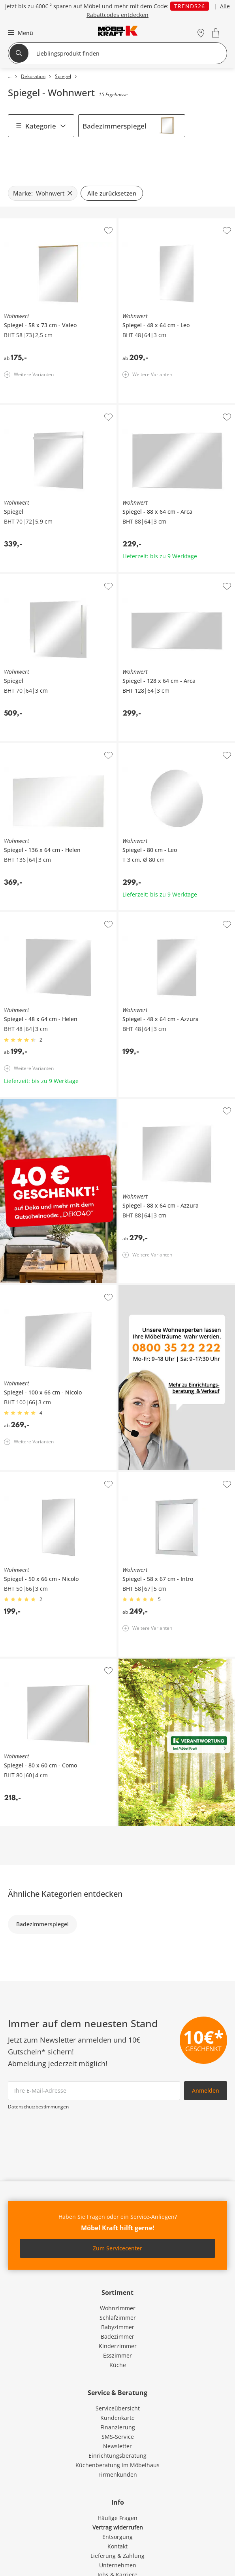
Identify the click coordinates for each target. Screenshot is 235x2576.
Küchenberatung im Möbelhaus (117, 2465)
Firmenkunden (117, 2474)
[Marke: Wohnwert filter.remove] (42, 193)
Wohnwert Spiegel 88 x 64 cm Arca (164, 408)
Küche (117, 2365)
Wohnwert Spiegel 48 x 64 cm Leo (162, 221)
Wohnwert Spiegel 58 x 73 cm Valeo (47, 221)
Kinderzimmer (118, 2346)
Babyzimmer (117, 2327)
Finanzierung (117, 2427)
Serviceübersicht (118, 2408)
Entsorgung (117, 2537)
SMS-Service (118, 2436)
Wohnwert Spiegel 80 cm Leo (156, 746)
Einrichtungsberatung (117, 2455)
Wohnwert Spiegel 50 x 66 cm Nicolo (48, 1475)
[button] (19, 33)
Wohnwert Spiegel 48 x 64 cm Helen (47, 915)
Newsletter (117, 2446)
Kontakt (117, 2546)
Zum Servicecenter (117, 2248)
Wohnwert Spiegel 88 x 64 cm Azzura (167, 1102)
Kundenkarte (117, 2417)
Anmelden (205, 2090)
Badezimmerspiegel (115, 125)
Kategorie (41, 125)
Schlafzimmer (118, 2317)
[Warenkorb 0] (216, 32)
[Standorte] (200, 32)
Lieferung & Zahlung (117, 2555)
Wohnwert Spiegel (24, 408)
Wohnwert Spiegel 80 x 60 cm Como (47, 1662)
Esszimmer (117, 2355)
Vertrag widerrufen (117, 2527)
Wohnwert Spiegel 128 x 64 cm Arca (165, 577)
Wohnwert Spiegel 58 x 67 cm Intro (164, 1475)
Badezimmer (117, 2336)
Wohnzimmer (117, 2308)
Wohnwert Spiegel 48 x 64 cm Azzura (167, 915)
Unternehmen (117, 2565)
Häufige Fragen (117, 2518)
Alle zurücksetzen (111, 193)
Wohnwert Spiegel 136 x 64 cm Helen (49, 746)
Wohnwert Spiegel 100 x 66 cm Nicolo (49, 1288)
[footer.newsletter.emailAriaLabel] (94, 2090)
